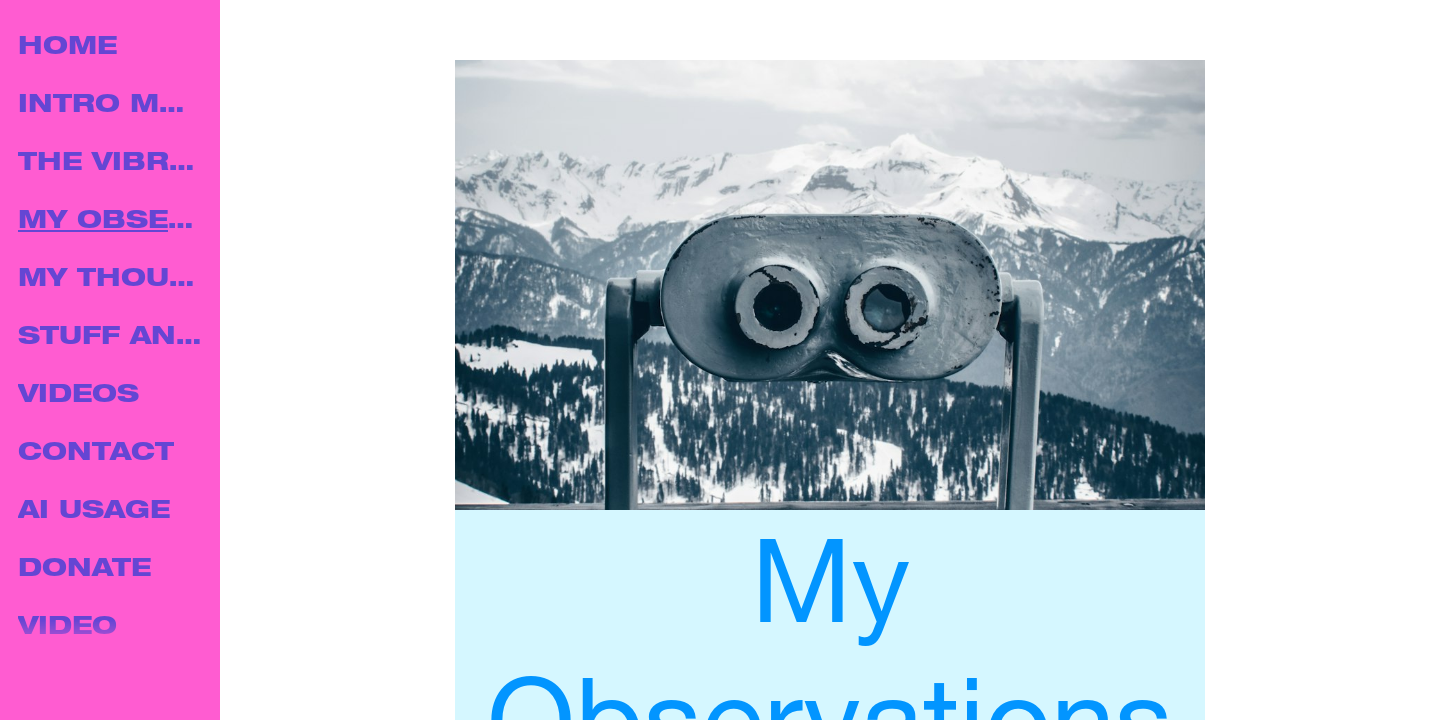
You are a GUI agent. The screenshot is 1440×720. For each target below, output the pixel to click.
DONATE (84, 570)
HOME (67, 48)
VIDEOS (78, 396)
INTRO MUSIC (112, 106)
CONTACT (96, 454)
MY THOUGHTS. (112, 280)
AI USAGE (94, 512)
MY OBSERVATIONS (112, 222)
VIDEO (67, 628)
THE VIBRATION (112, 164)
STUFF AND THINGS (112, 338)
